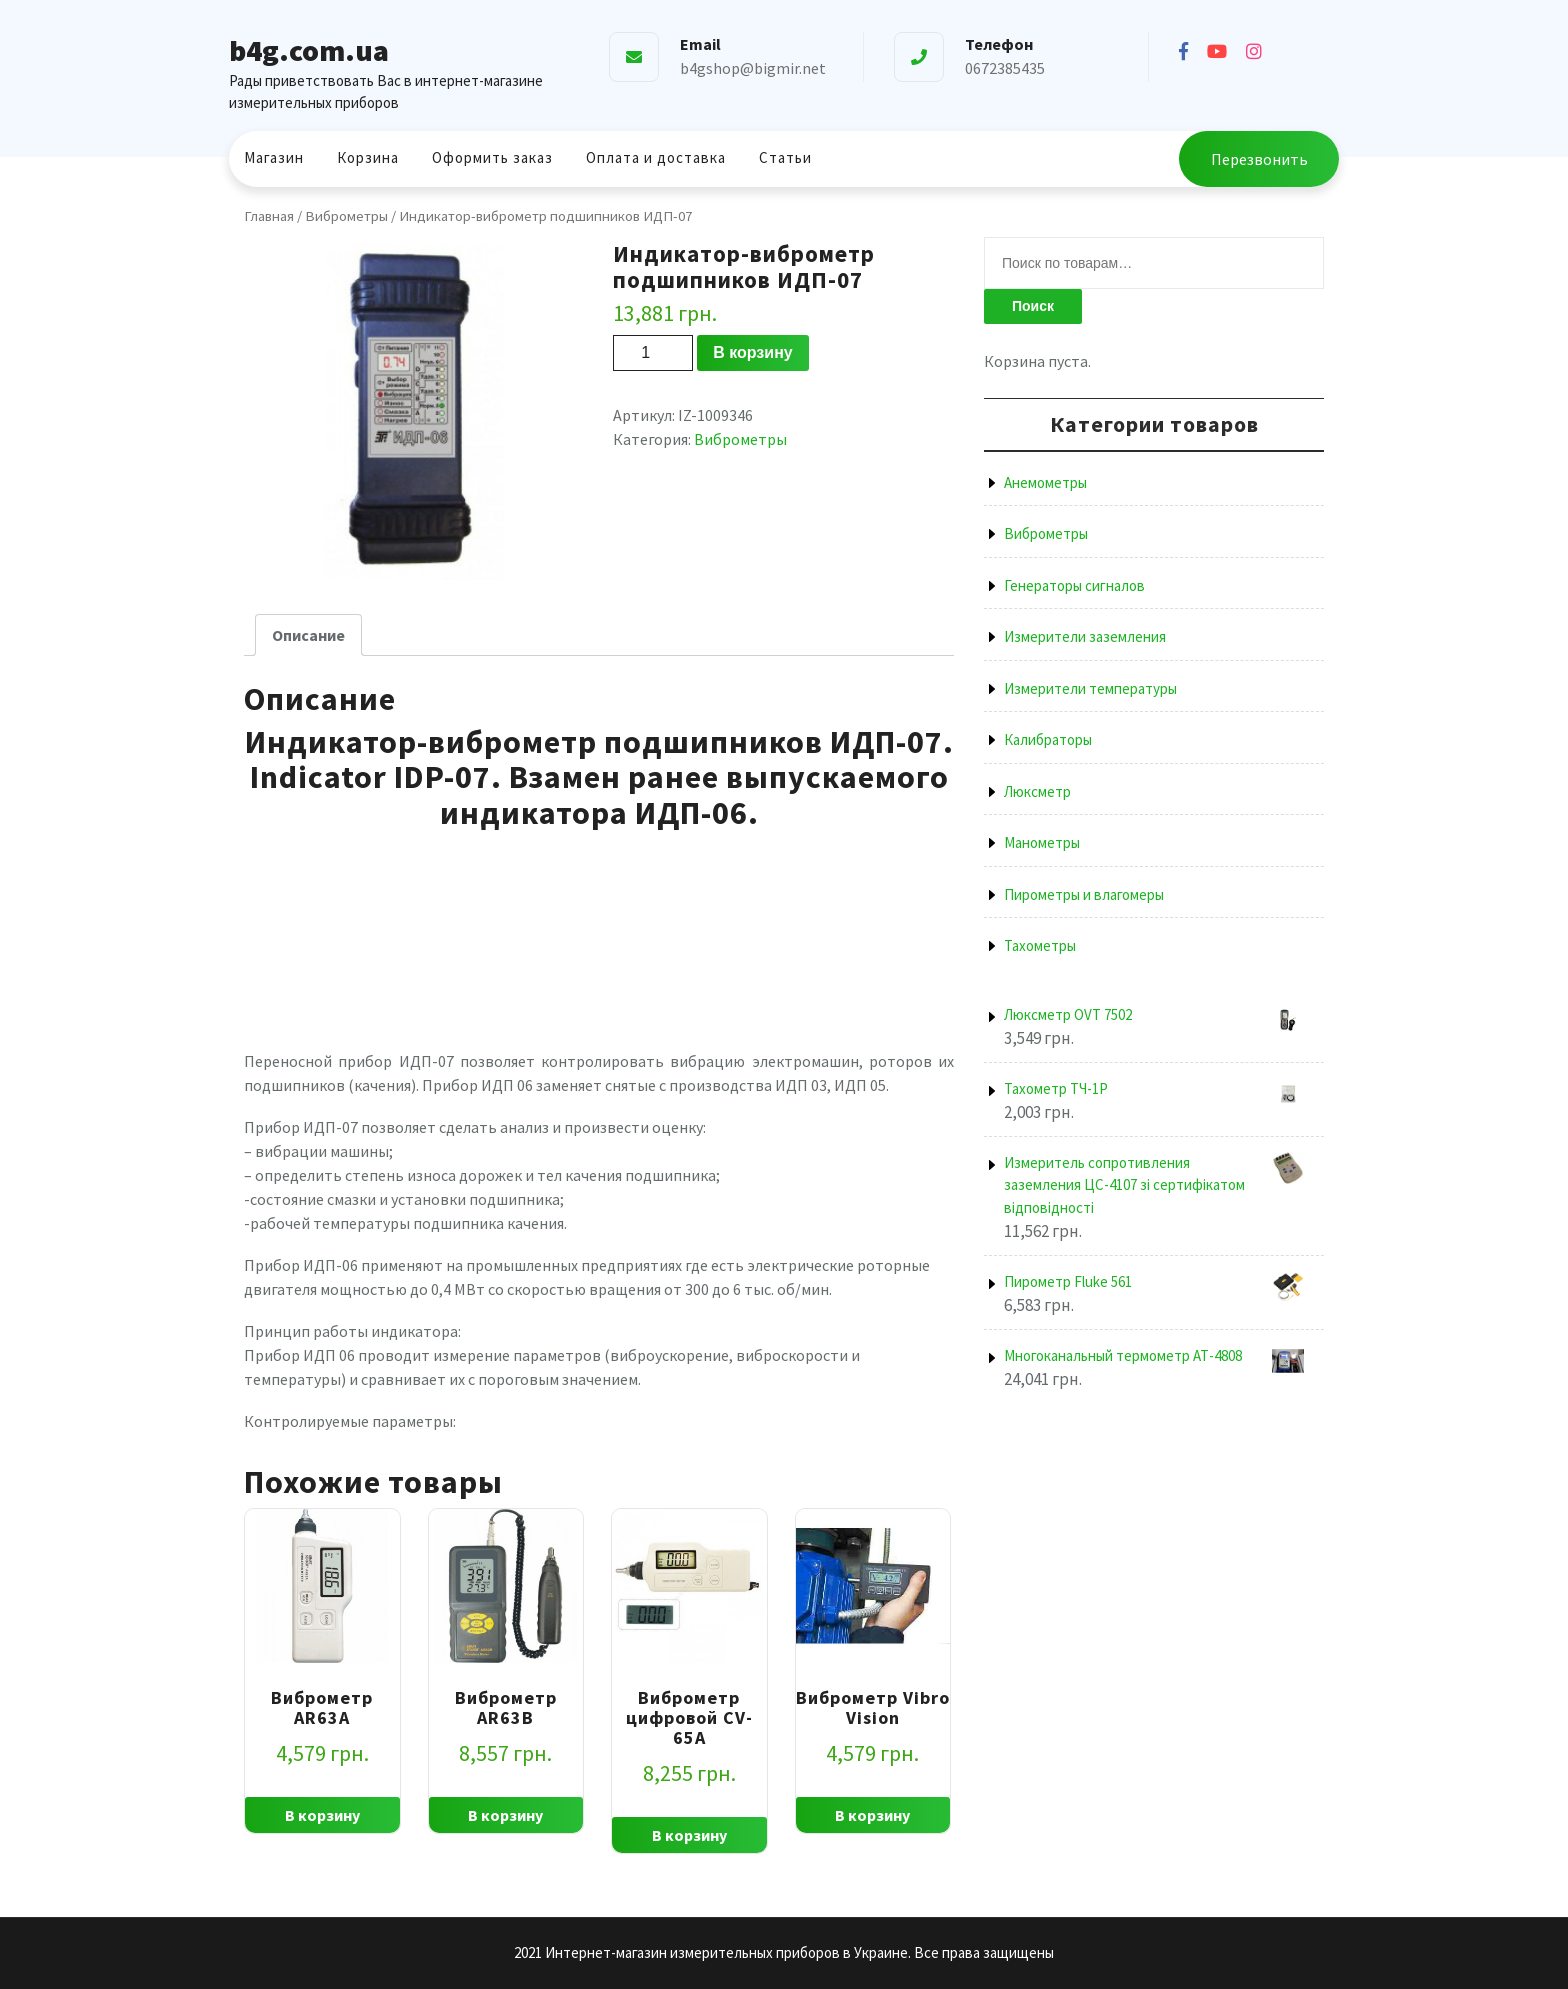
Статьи (785, 157)
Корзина (368, 157)
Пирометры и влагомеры (1084, 894)
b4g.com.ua (309, 50)
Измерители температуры (1090, 688)
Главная (269, 216)
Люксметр (1037, 791)
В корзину (752, 352)
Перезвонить (1259, 159)
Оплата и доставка (656, 157)
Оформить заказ (492, 157)
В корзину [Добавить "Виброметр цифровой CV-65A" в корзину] (689, 1835)
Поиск (1033, 306)
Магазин (274, 157)
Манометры (1042, 842)
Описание (308, 635)
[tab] (308, 635)
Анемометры (1045, 482)
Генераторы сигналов (1074, 585)
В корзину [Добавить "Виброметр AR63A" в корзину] (322, 1815)
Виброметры (346, 216)
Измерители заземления (1085, 636)
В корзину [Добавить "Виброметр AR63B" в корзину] (505, 1815)
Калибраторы (1048, 739)
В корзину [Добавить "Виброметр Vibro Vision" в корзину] (872, 1815)
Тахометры (1040, 945)
